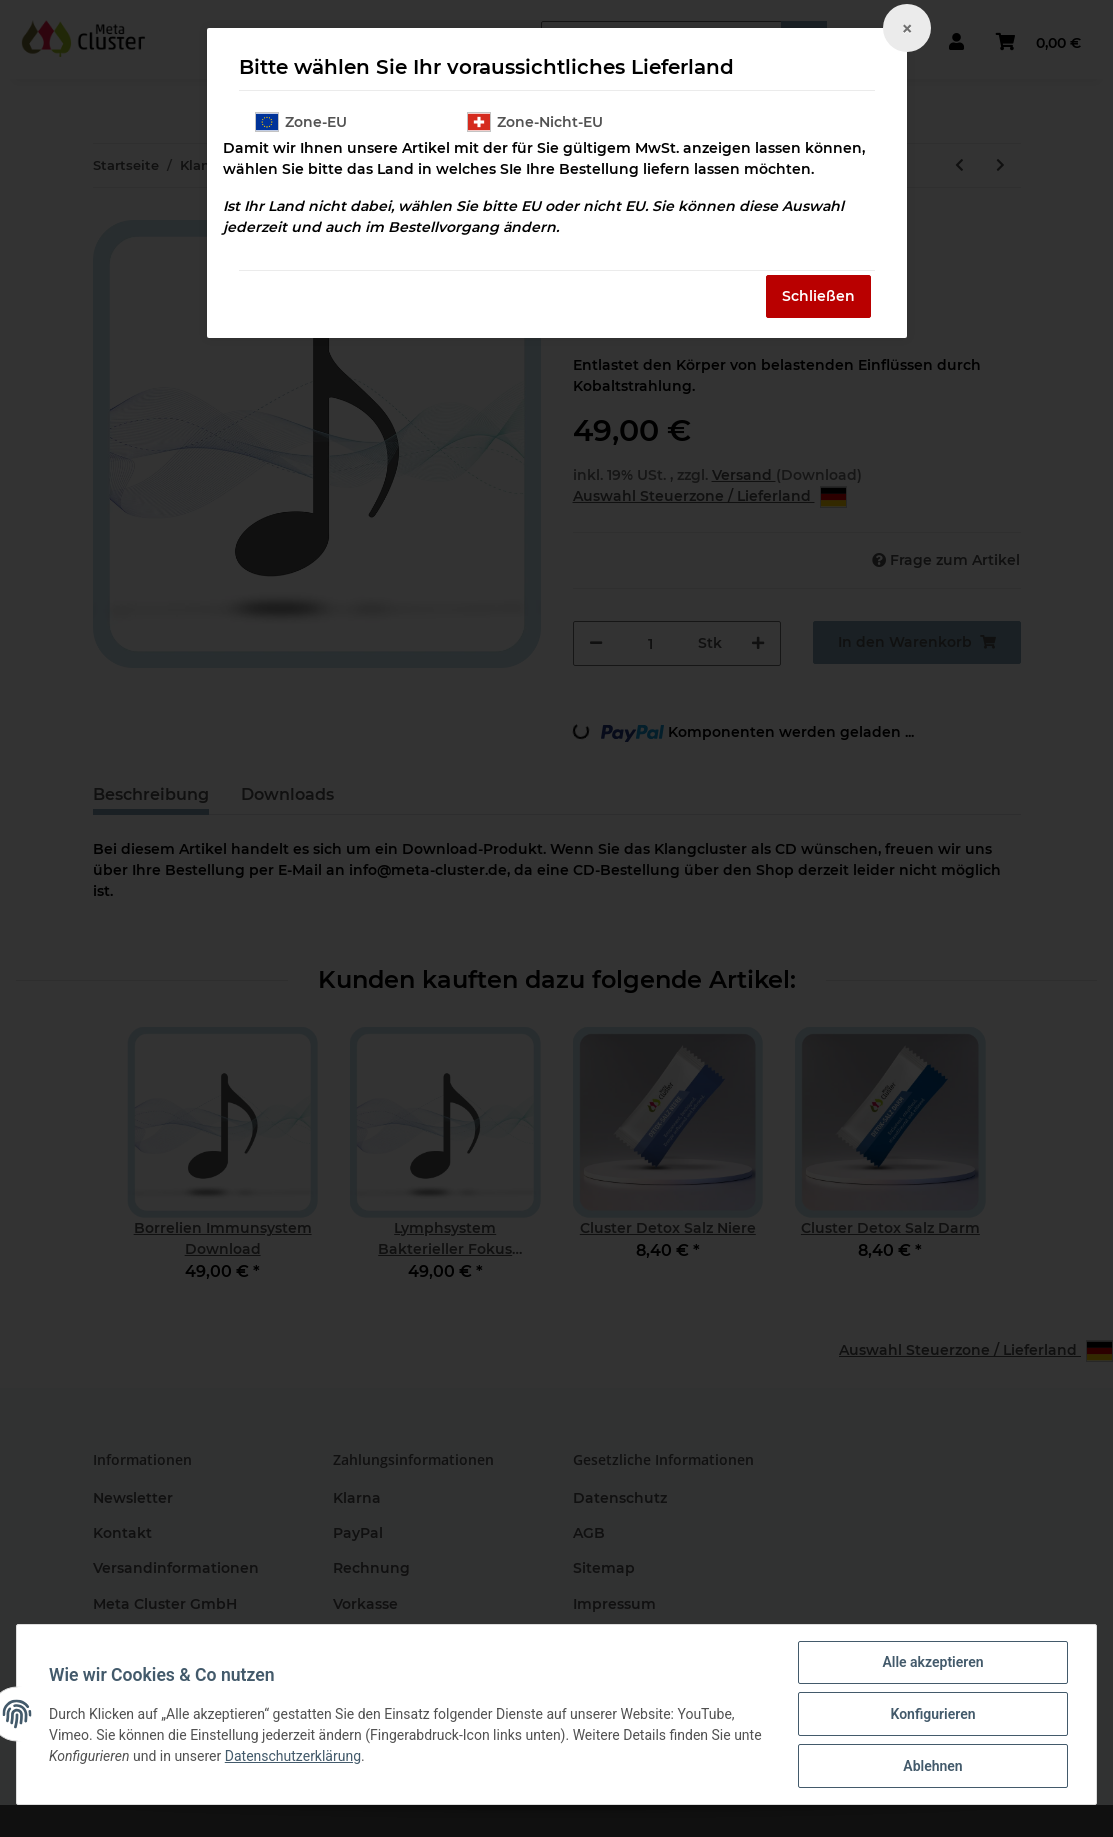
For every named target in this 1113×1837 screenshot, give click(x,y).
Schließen (818, 296)
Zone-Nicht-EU (535, 122)
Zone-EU (301, 122)
